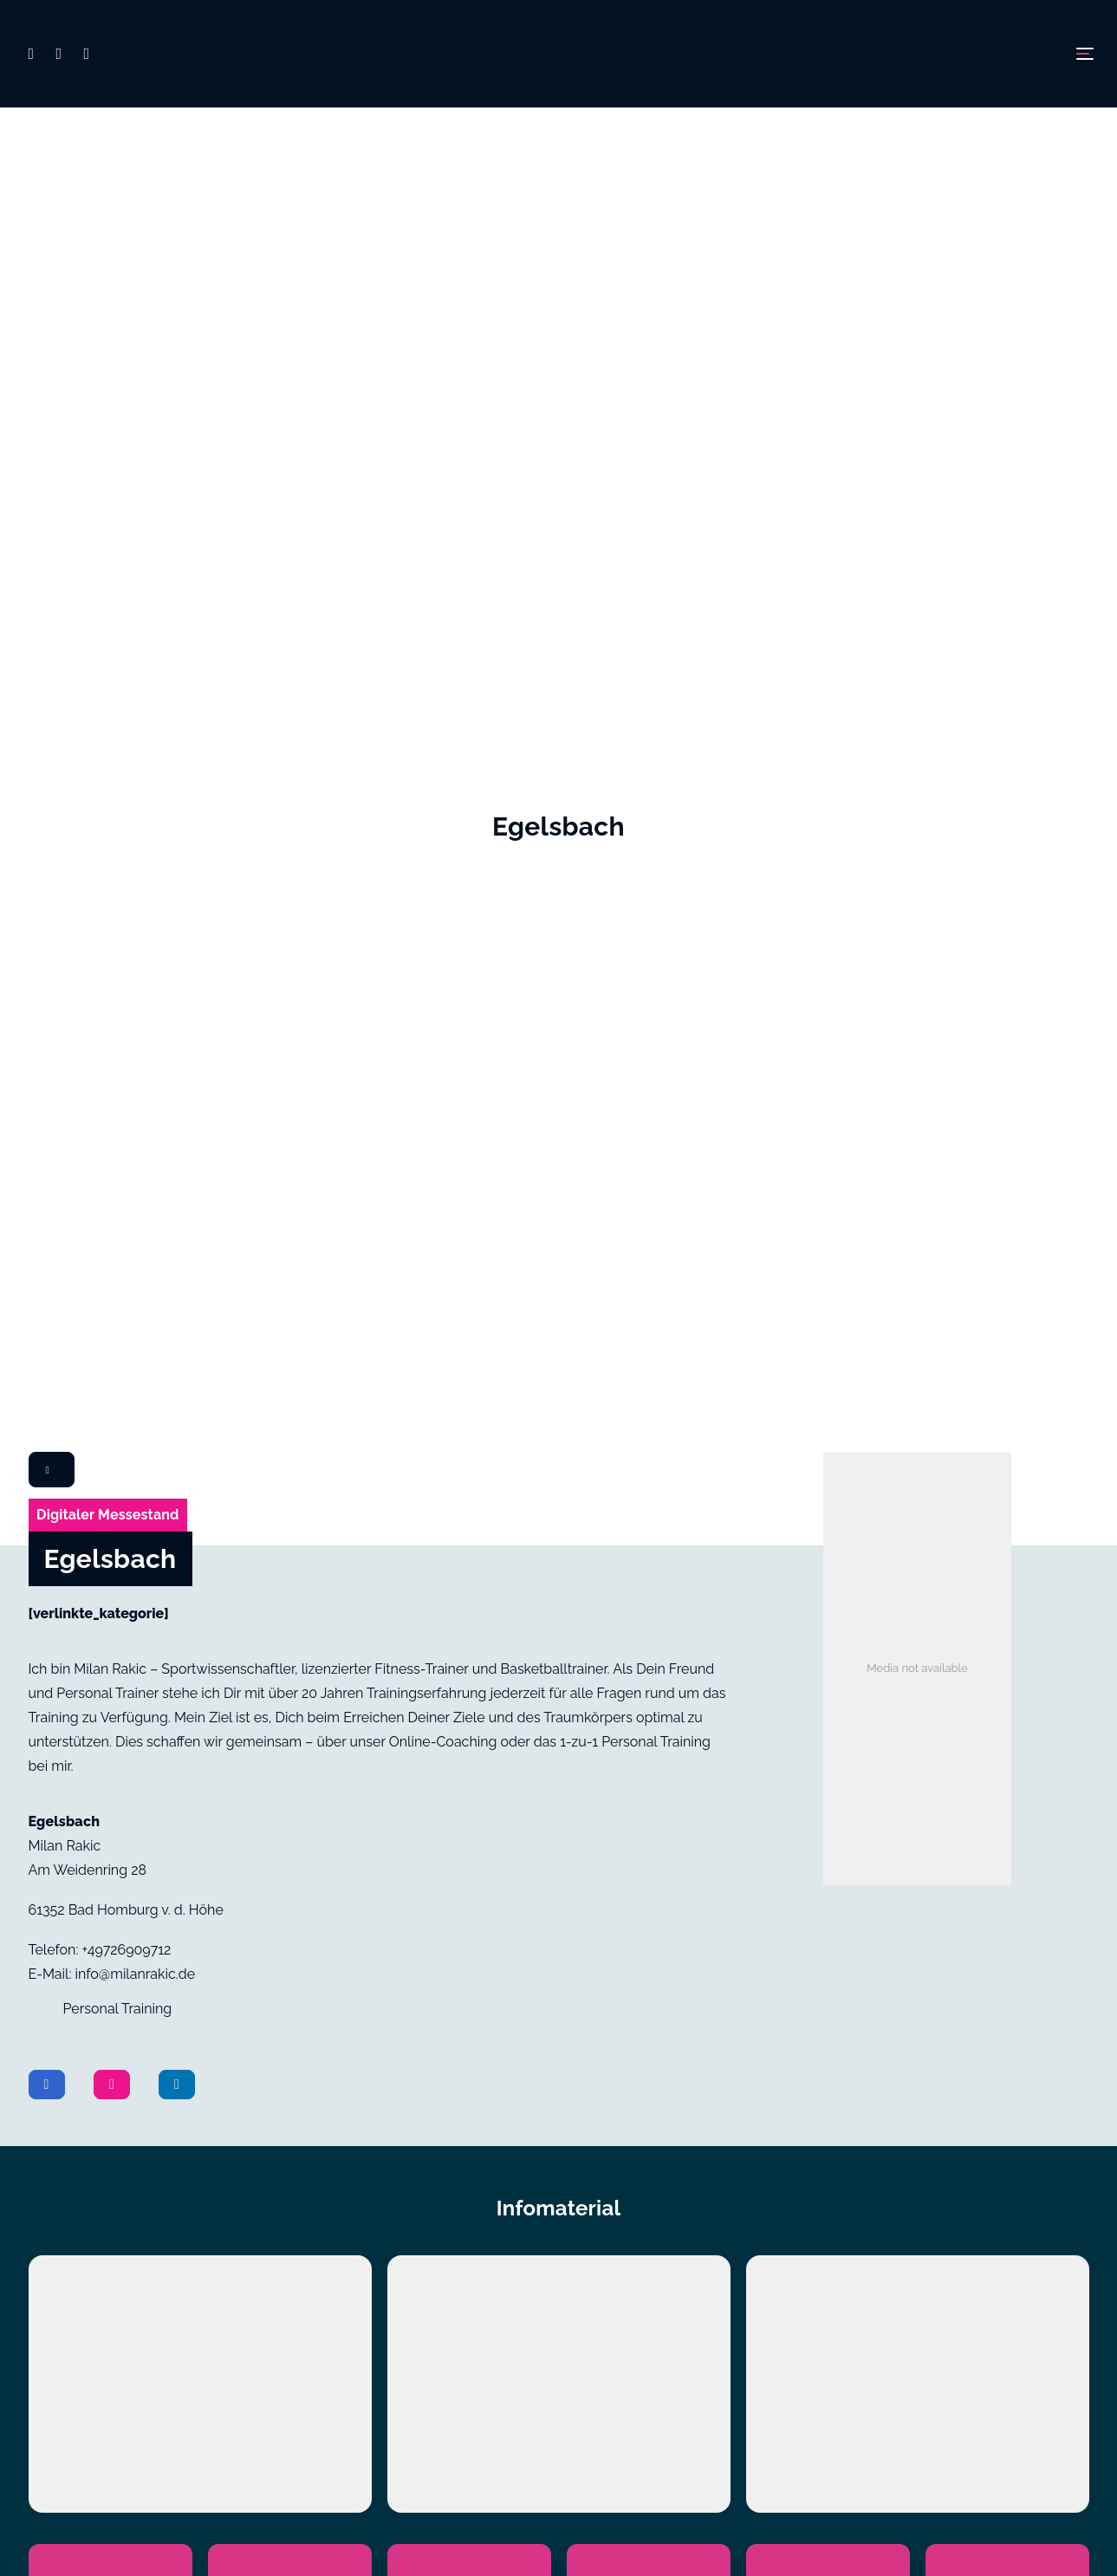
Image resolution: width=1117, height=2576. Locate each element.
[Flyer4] (648, 1541)
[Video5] (827, 1447)
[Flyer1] (110, 1541)
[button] (39, 53)
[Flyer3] (468, 1541)
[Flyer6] (1007, 1541)
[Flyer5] (827, 1541)
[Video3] (468, 1447)
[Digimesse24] (558, 53)
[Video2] (289, 1447)
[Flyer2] (289, 1541)
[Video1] (110, 1447)
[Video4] (648, 1447)
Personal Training (117, 872)
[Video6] (1007, 1447)
